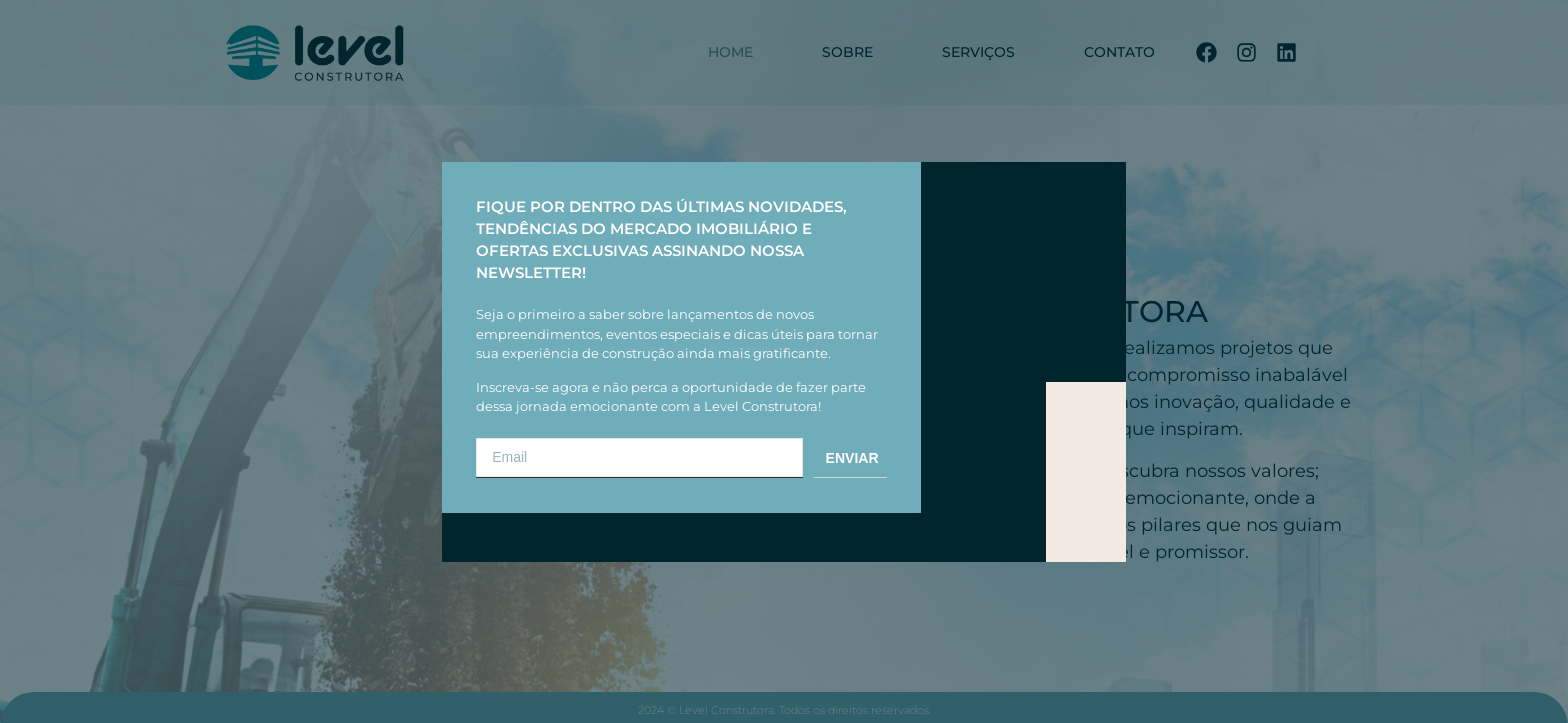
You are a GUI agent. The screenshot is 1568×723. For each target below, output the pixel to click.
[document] (784, 361)
